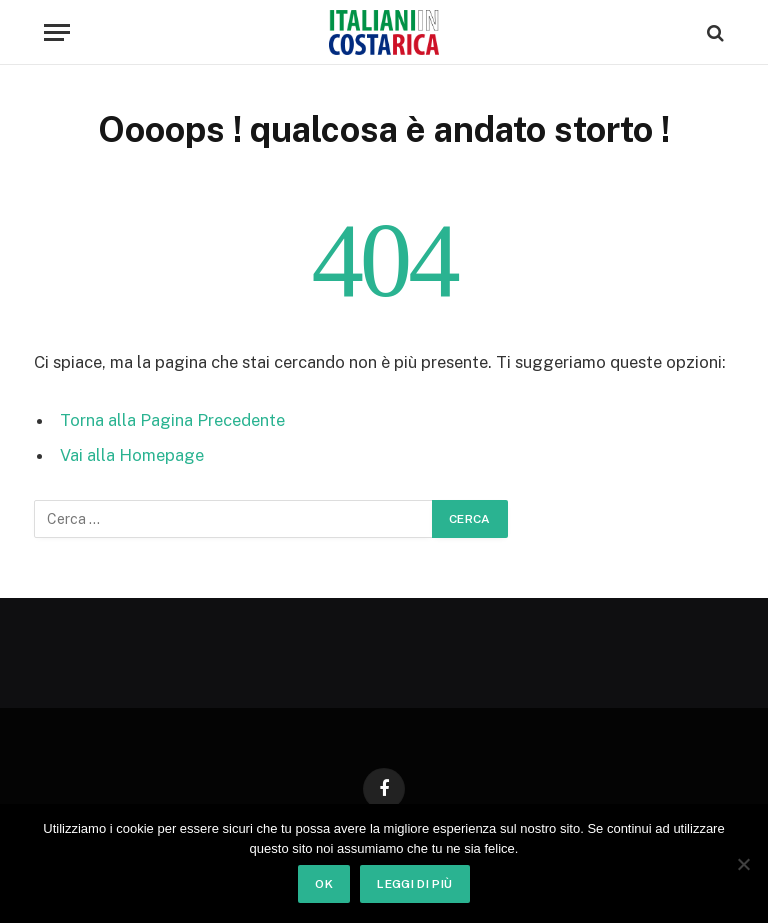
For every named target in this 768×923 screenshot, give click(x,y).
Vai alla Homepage (132, 455)
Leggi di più (414, 884)
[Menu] (57, 32)
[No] (743, 864)
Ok (324, 884)
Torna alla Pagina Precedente (172, 420)
